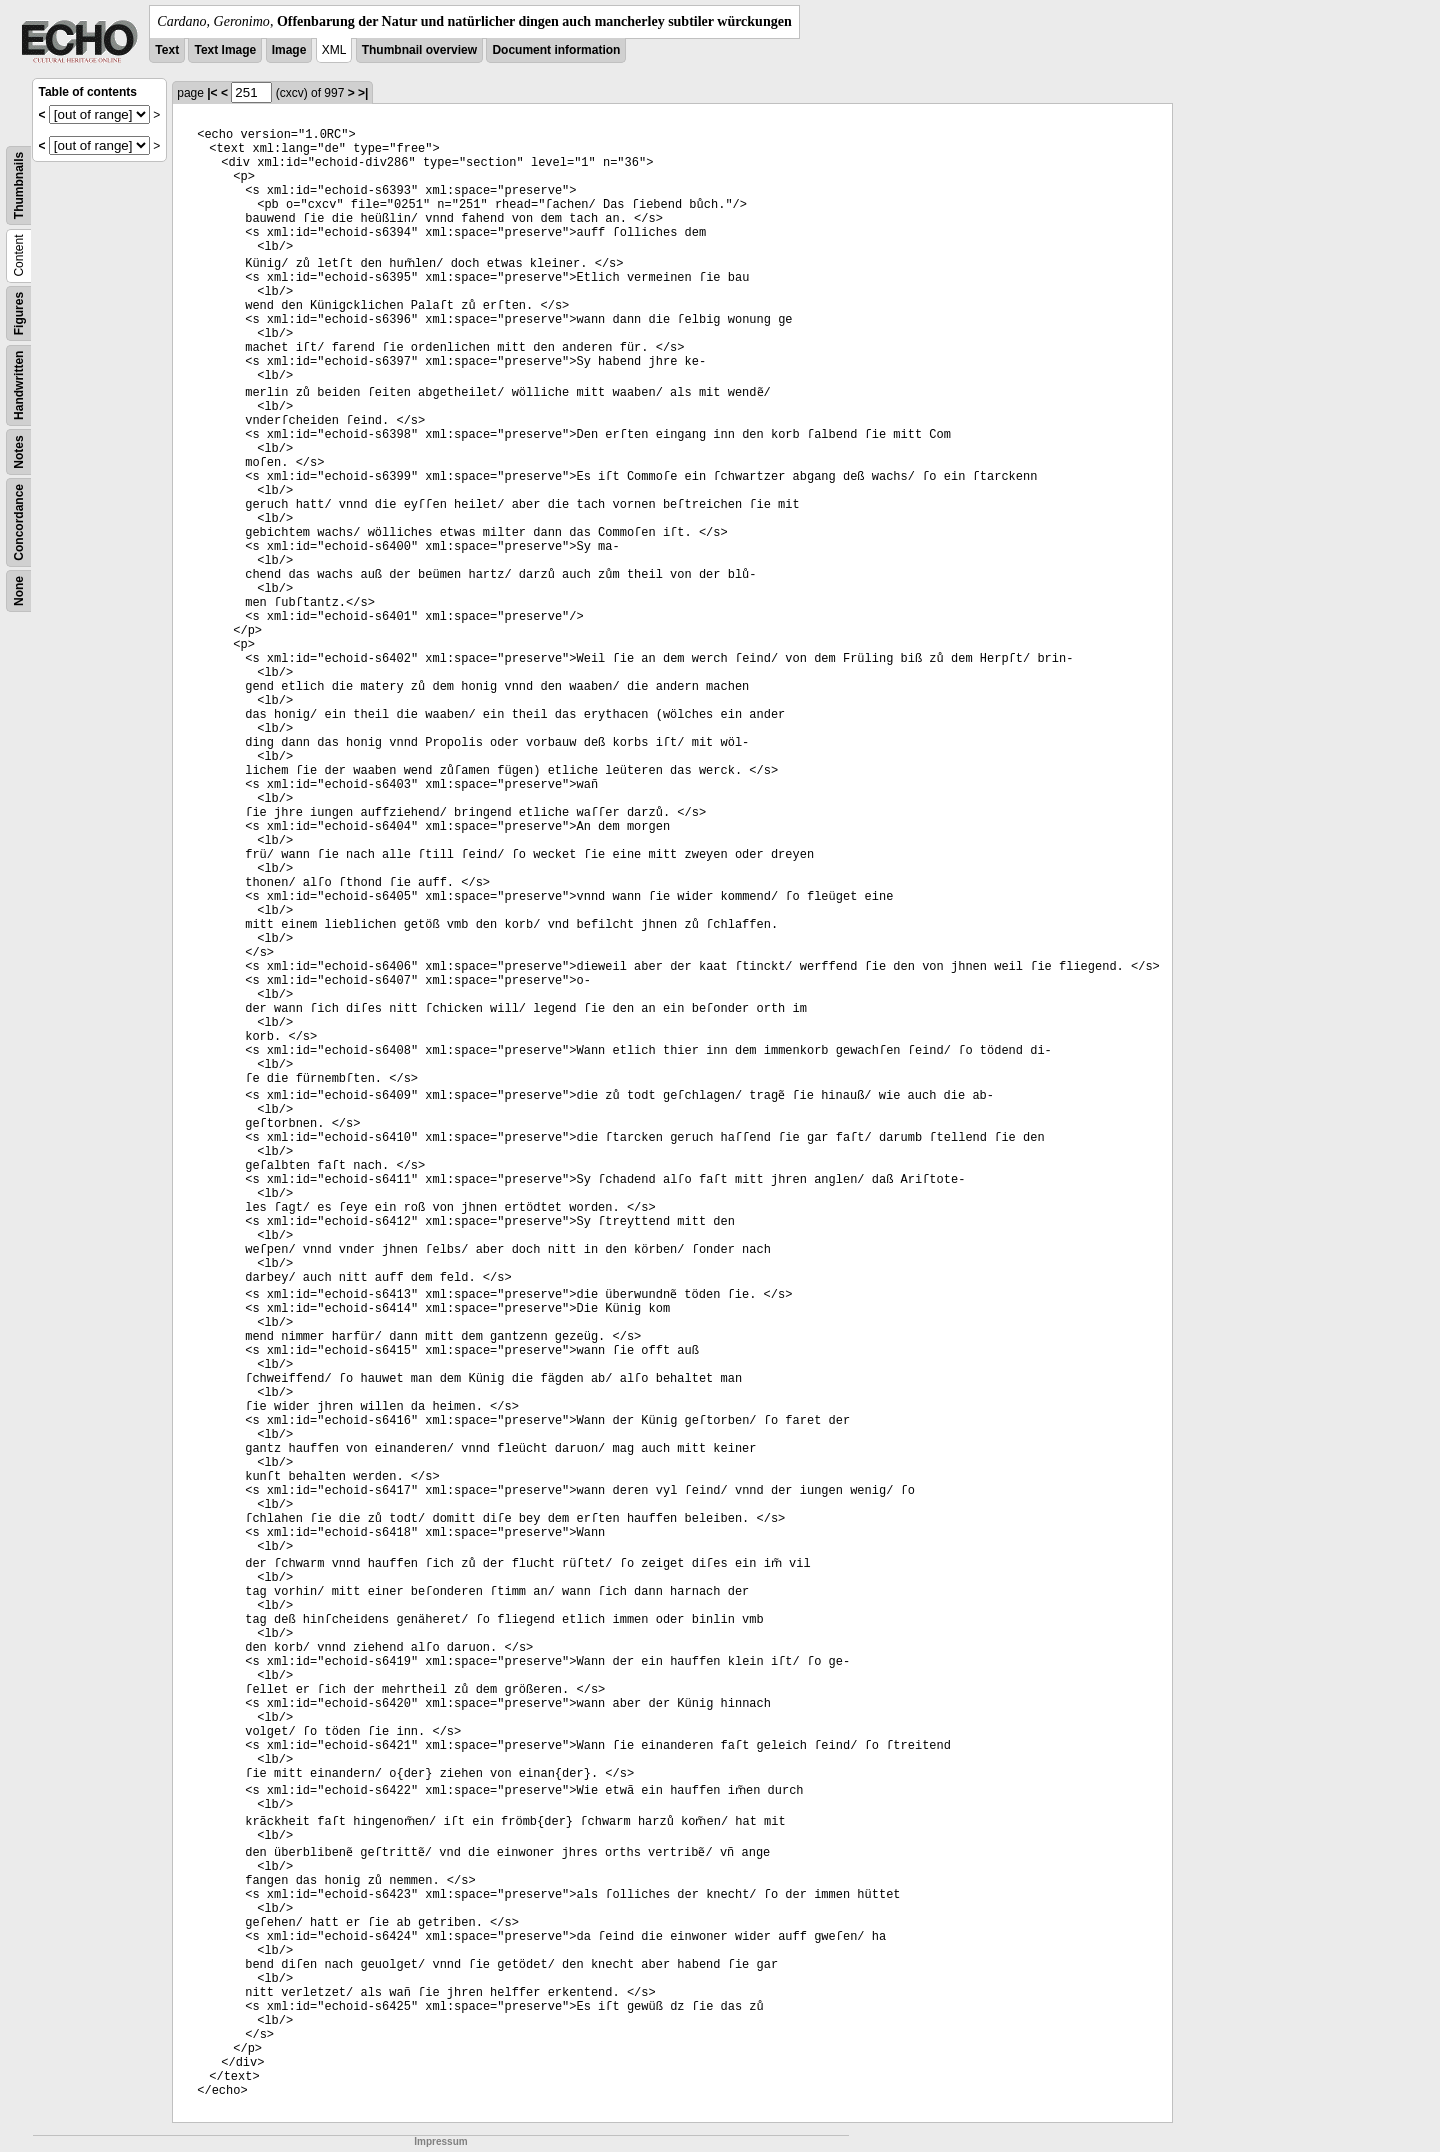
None (19, 591)
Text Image (225, 50)
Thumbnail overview (419, 50)
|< (212, 93)
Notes (19, 451)
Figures (19, 313)
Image (289, 50)
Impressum (440, 2141)
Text (167, 50)
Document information (556, 50)
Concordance (19, 522)
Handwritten (19, 385)
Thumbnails (19, 185)
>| (363, 93)
